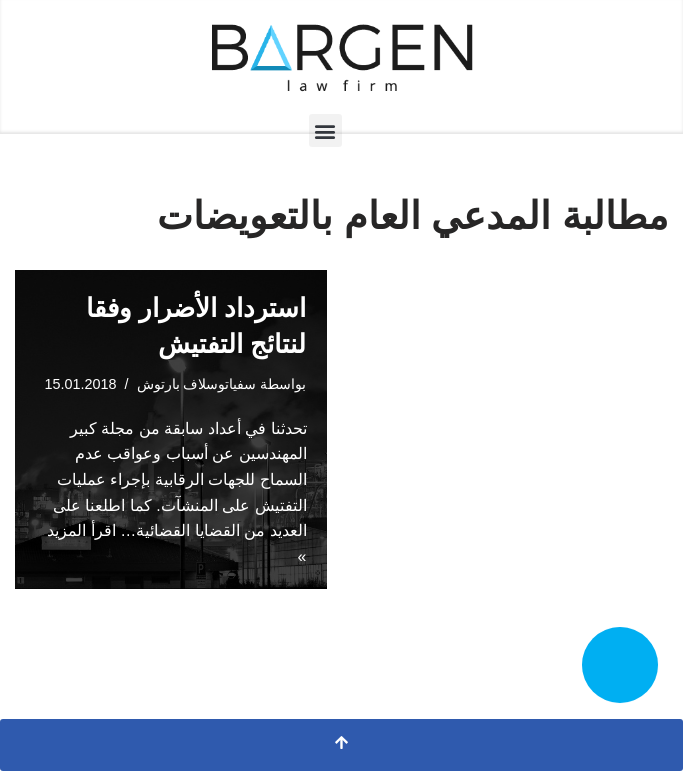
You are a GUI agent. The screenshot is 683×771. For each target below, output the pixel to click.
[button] (325, 130)
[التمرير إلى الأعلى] (341, 745)
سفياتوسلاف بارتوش (197, 384)
